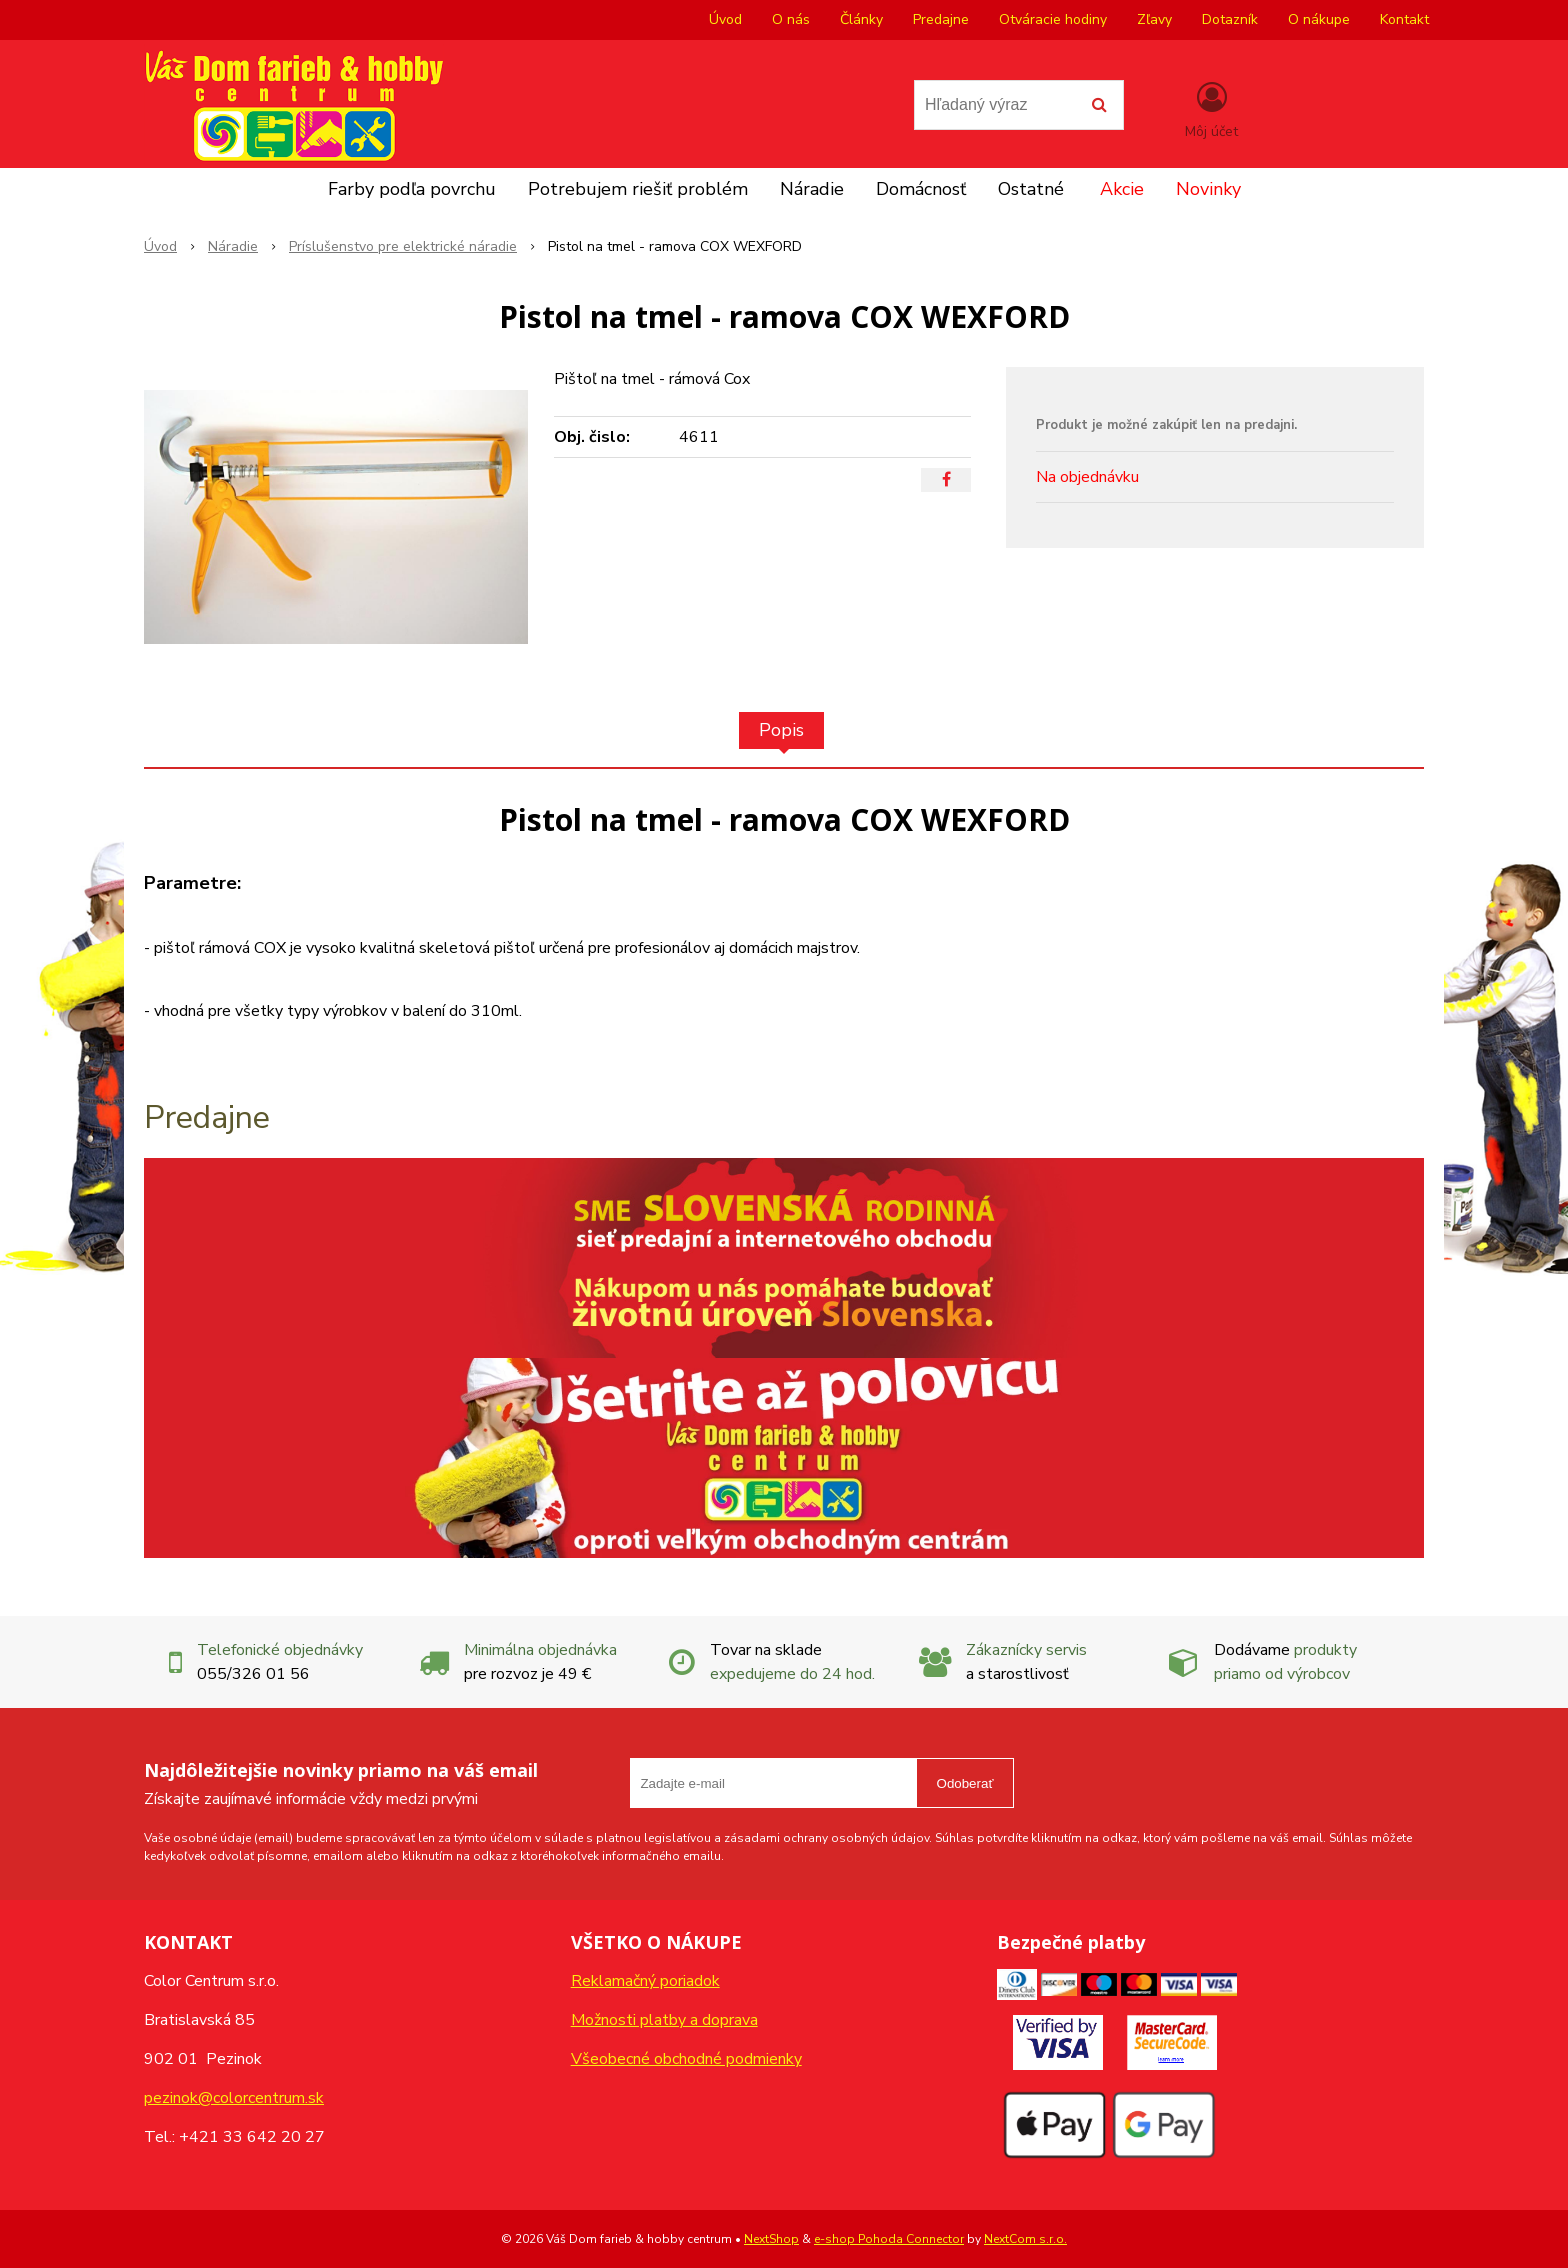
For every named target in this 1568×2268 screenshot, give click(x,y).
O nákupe (1319, 19)
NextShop (771, 2239)
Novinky (1208, 189)
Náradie (812, 189)
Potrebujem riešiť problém (638, 189)
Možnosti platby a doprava (664, 2020)
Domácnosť (921, 189)
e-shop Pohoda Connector (889, 2239)
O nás (791, 19)
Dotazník (1230, 19)
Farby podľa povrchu (412, 189)
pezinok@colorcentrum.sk (234, 2098)
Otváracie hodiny (1053, 19)
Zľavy (1154, 19)
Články (861, 19)
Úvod (725, 19)
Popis (781, 730)
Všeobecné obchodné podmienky (686, 2059)
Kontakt (1404, 19)
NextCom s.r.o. (1025, 2239)
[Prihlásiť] (1211, 109)
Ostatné (1031, 189)
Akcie (1122, 189)
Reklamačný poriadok (645, 1981)
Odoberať (965, 1783)
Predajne (941, 19)
